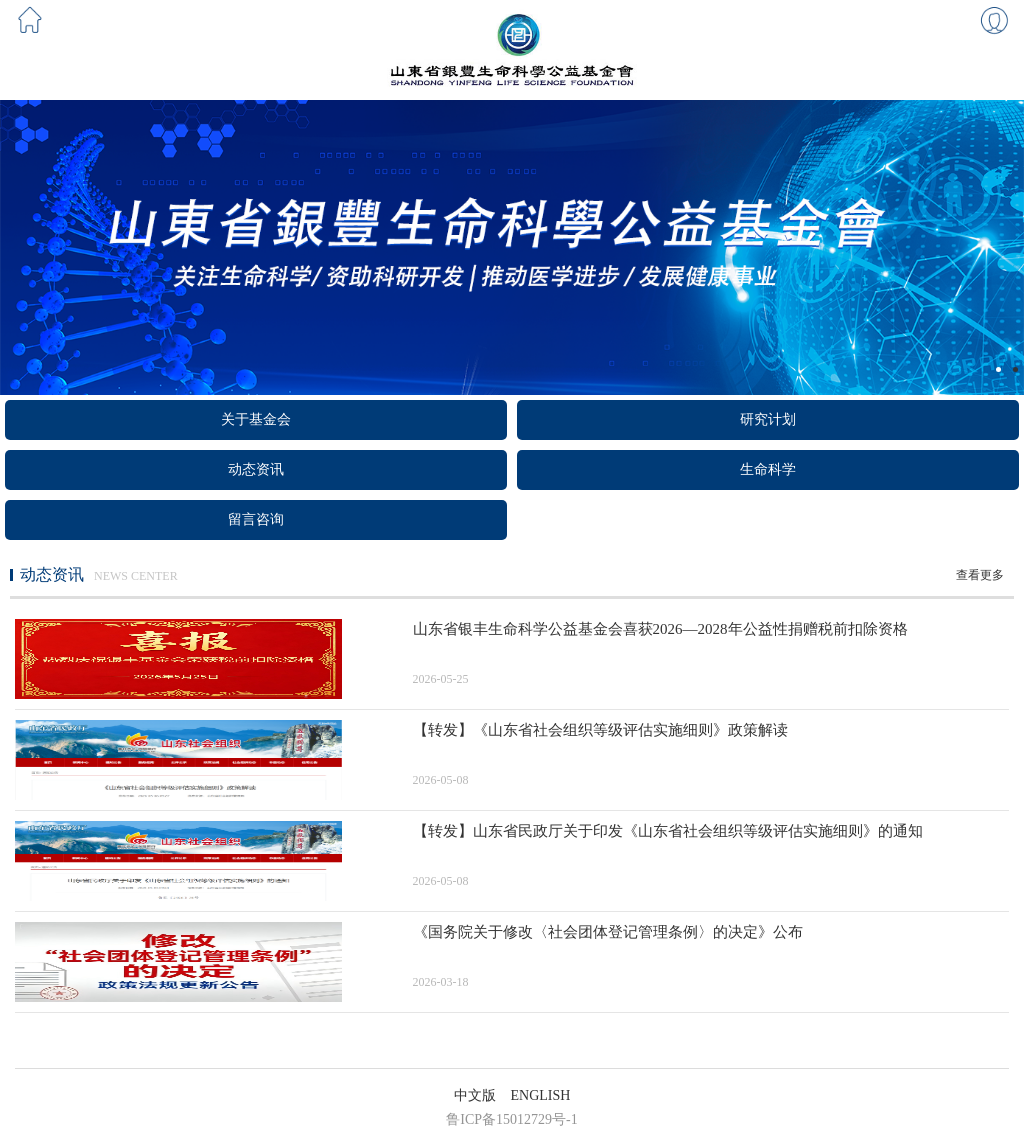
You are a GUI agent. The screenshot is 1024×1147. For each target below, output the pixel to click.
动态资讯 (256, 469)
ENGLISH (541, 1095)
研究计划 (768, 419)
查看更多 (980, 575)
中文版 (475, 1095)
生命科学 (768, 469)
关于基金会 (256, 419)
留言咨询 (256, 519)
